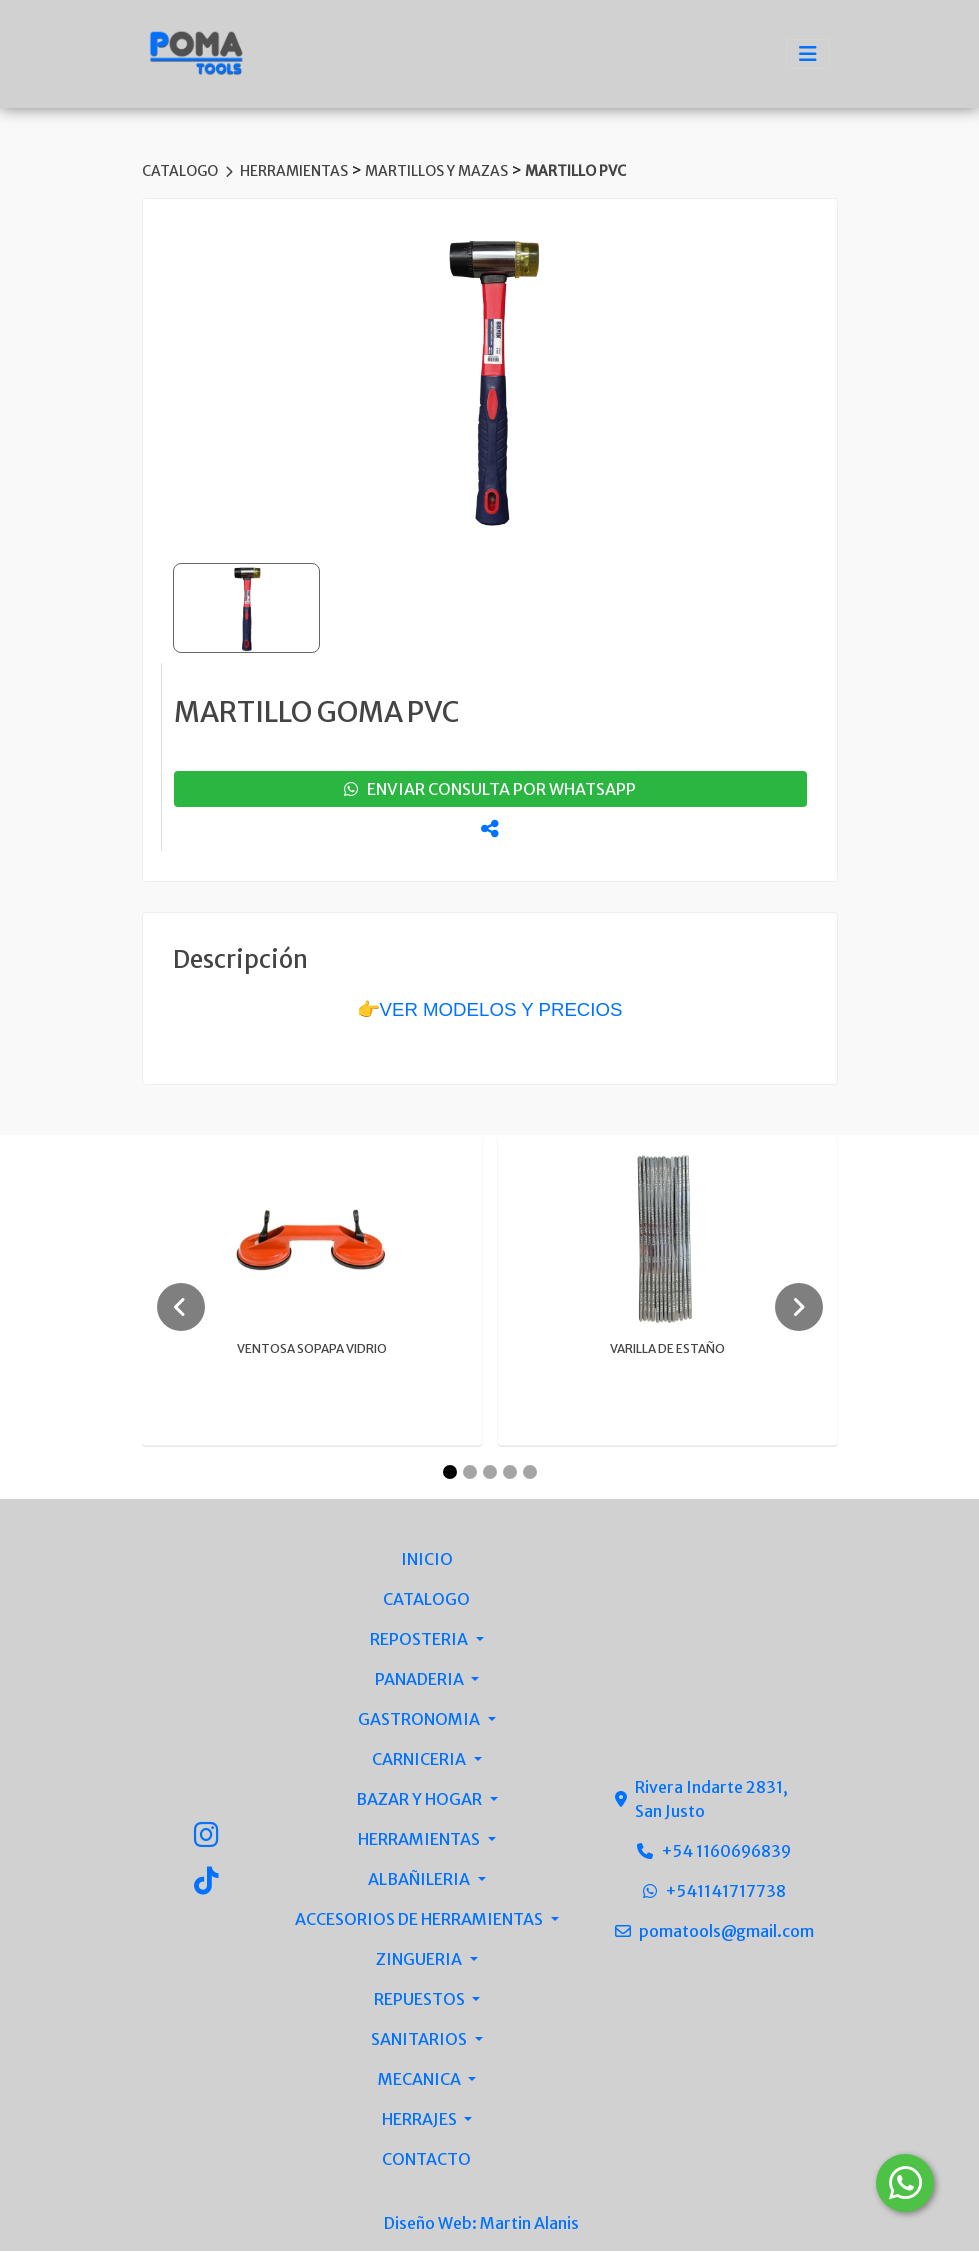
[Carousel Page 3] (490, 1473)
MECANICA (421, 2080)
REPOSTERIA (420, 1640)
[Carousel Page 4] (510, 1473)
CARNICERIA (420, 1760)
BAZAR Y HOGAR (420, 1800)
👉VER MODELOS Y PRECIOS (490, 1009)
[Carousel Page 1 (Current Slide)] (450, 1473)
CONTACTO (426, 2160)
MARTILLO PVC (575, 171)
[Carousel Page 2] (470, 1473)
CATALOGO (181, 171)
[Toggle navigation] (808, 54)
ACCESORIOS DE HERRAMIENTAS (420, 1920)
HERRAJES (421, 2120)
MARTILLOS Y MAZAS (438, 171)
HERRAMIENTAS (295, 171)
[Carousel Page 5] (530, 1473)
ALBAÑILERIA (420, 1880)
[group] (490, 379)
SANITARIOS (420, 2040)
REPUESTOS (421, 2000)
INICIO (427, 1560)
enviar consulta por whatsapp (490, 789)
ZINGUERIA (420, 1960)
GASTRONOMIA (420, 1720)
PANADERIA (421, 1680)
